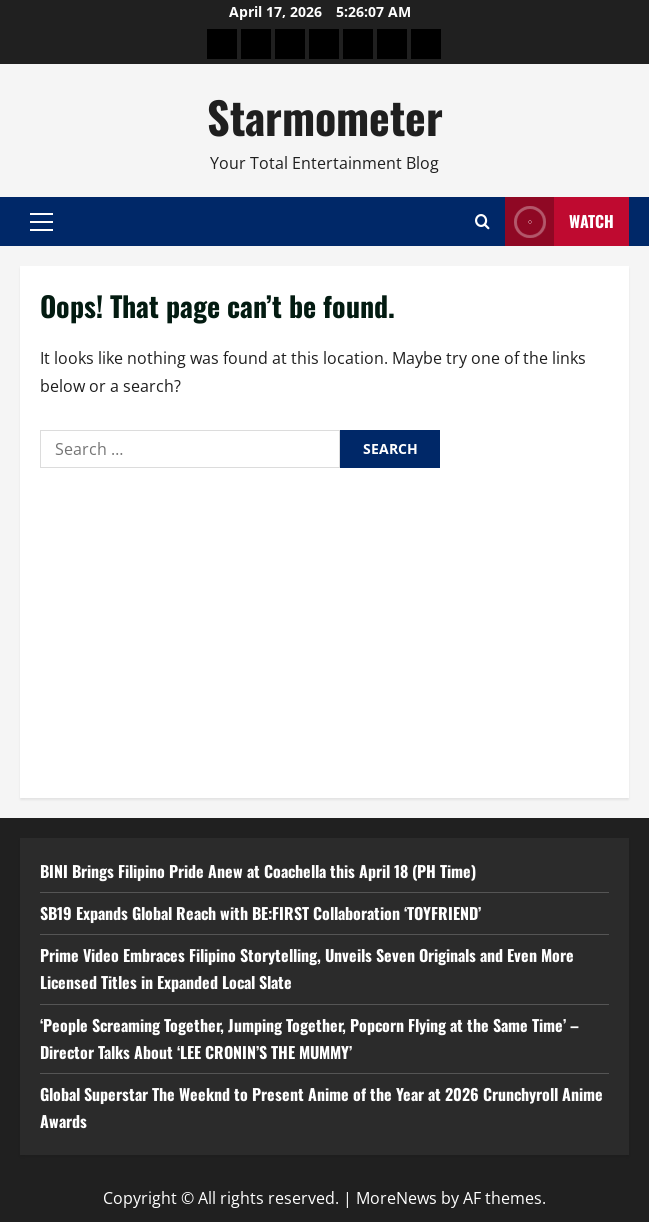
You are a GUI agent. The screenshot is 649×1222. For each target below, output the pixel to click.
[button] (41, 222)
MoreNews (396, 1198)
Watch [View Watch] (559, 221)
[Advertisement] (324, 628)
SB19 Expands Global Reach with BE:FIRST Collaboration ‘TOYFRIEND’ (260, 913)
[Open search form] (482, 221)
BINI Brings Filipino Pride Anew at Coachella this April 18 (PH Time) (258, 871)
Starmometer (325, 116)
